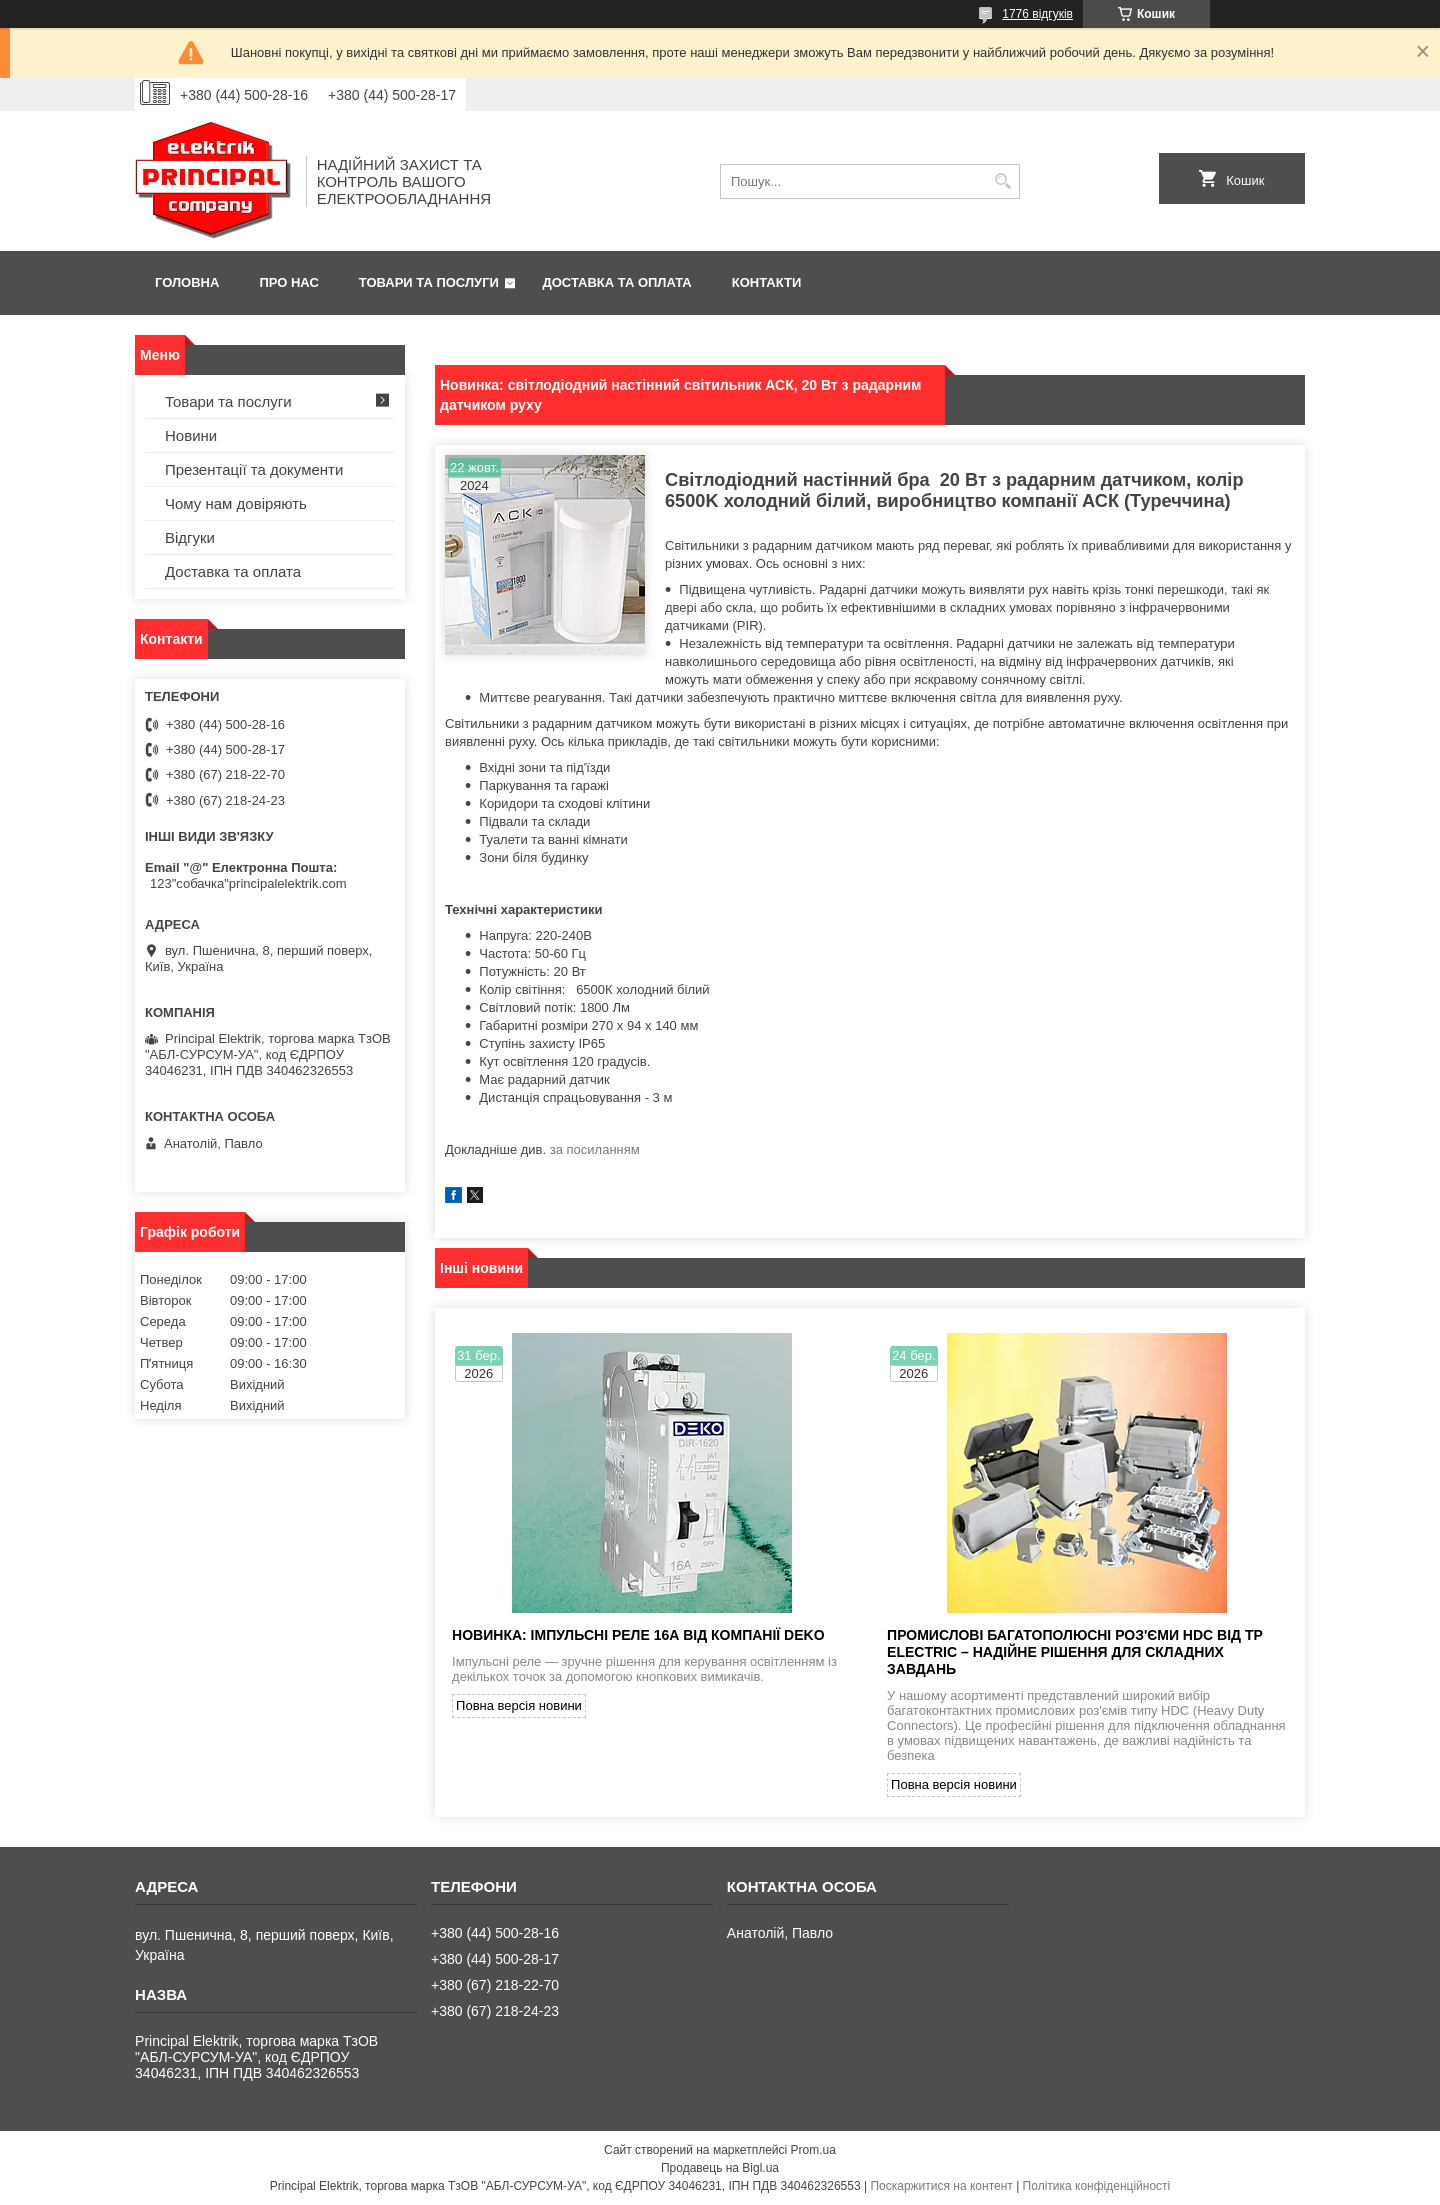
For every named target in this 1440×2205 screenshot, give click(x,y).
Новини (191, 435)
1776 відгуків (1037, 14)
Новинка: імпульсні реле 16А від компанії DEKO (638, 1635)
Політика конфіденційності (1097, 2186)
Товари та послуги (429, 282)
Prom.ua (813, 2150)
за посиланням (595, 1149)
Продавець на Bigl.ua (720, 2168)
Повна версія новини (519, 1705)
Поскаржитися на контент (941, 2186)
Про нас (288, 282)
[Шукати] (1002, 181)
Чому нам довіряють (236, 503)
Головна (187, 282)
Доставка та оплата (617, 282)
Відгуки (190, 537)
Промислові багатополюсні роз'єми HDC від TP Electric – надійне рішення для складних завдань (1075, 1652)
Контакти (767, 282)
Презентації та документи (254, 469)
